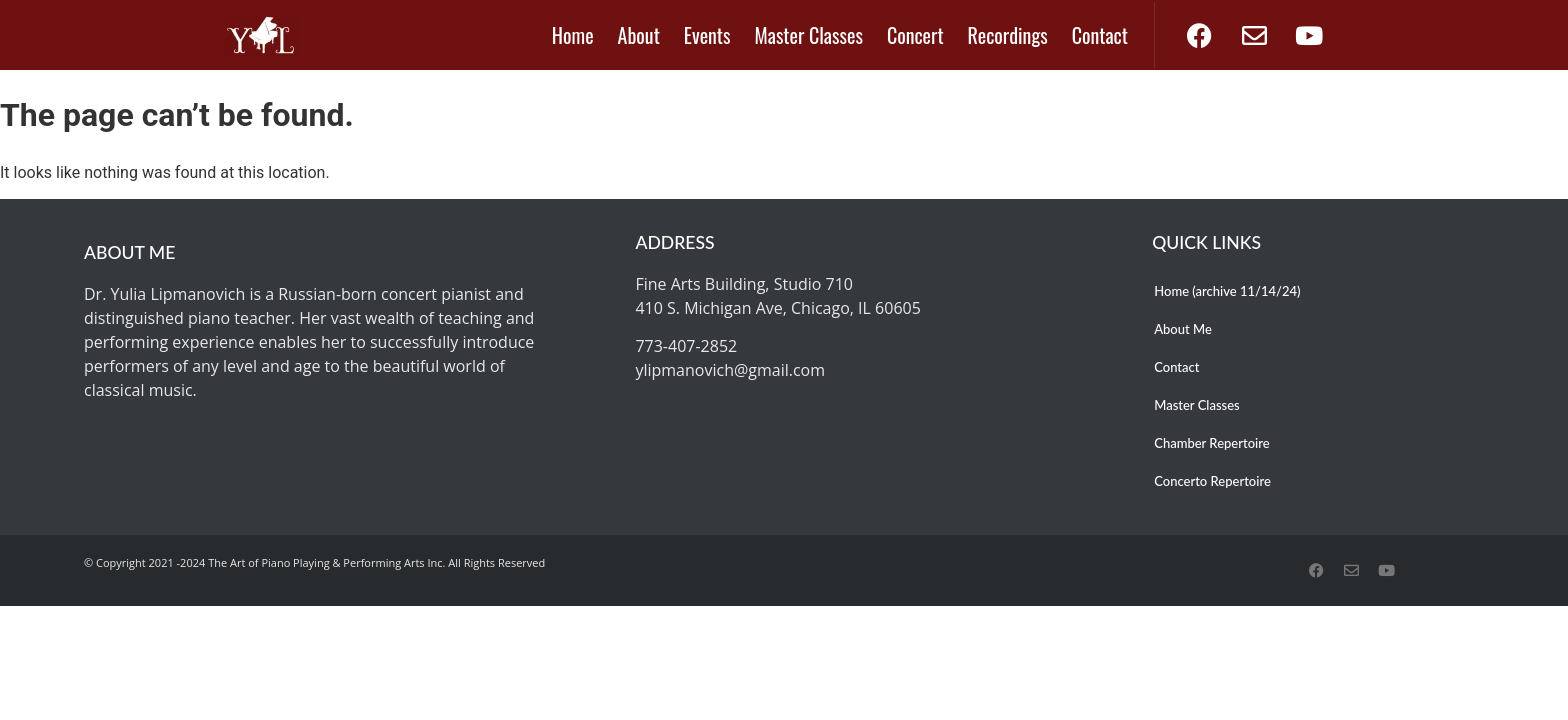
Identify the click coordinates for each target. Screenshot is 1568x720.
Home (573, 35)
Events (707, 35)
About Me (1183, 329)
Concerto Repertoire (1212, 481)
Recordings (1008, 35)
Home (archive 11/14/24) (1227, 291)
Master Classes (809, 35)
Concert (915, 35)
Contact (1100, 35)
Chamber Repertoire (1211, 443)
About (639, 35)
